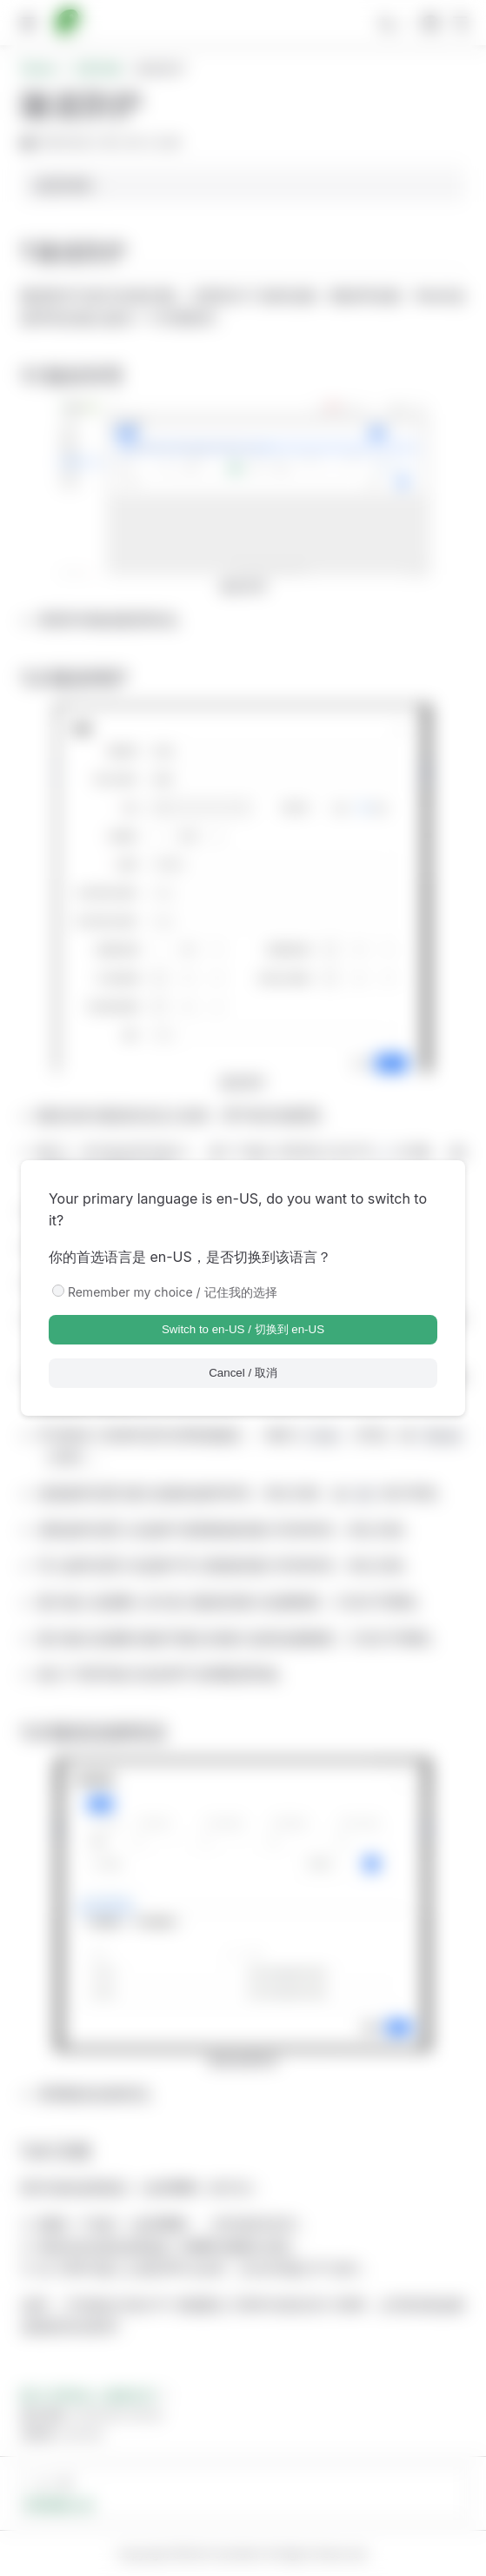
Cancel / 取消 (243, 1372)
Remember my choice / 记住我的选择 (172, 1292)
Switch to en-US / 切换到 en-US (243, 1329)
